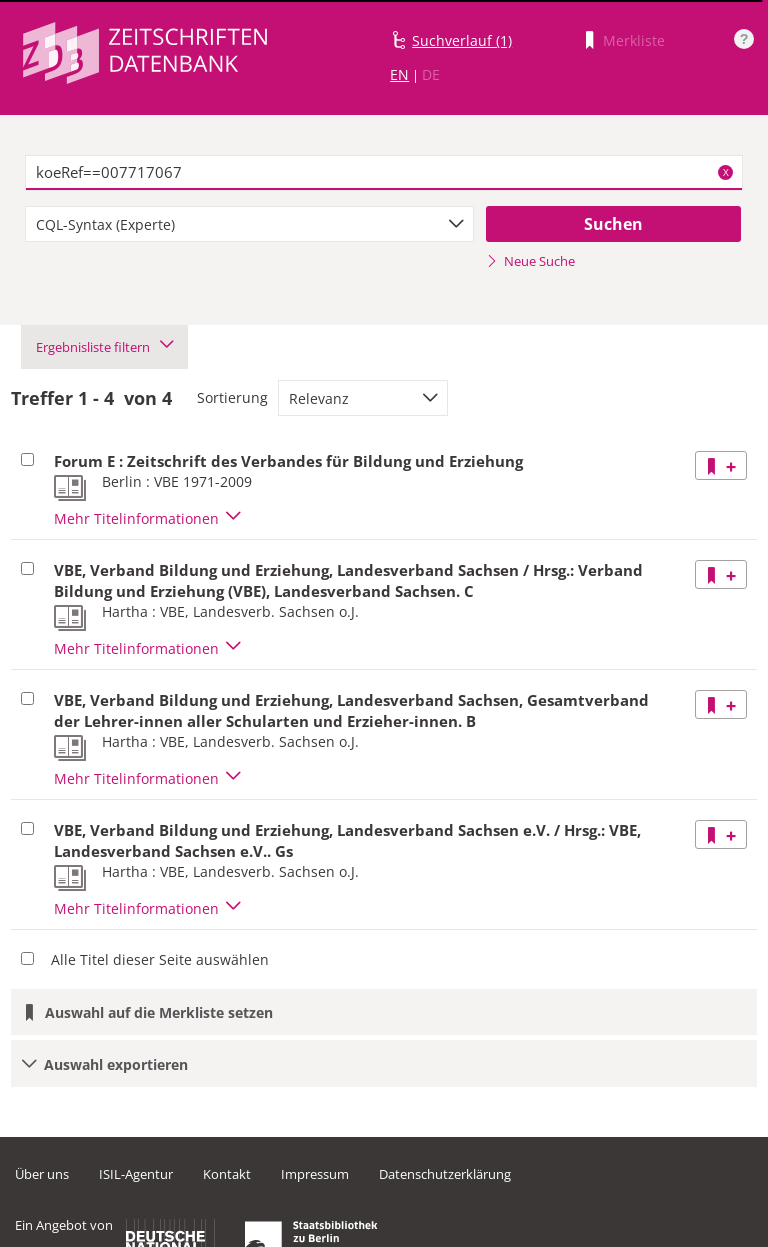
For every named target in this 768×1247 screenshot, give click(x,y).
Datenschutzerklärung (445, 1174)
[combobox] (249, 224)
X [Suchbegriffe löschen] (726, 172)
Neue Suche (530, 261)
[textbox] (384, 173)
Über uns (42, 1174)
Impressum (315, 1174)
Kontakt (227, 1174)
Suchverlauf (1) (462, 40)
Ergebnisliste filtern (104, 347)
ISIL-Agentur (136, 1174)
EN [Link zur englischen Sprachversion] (399, 74)
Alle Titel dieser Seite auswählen (160, 959)
